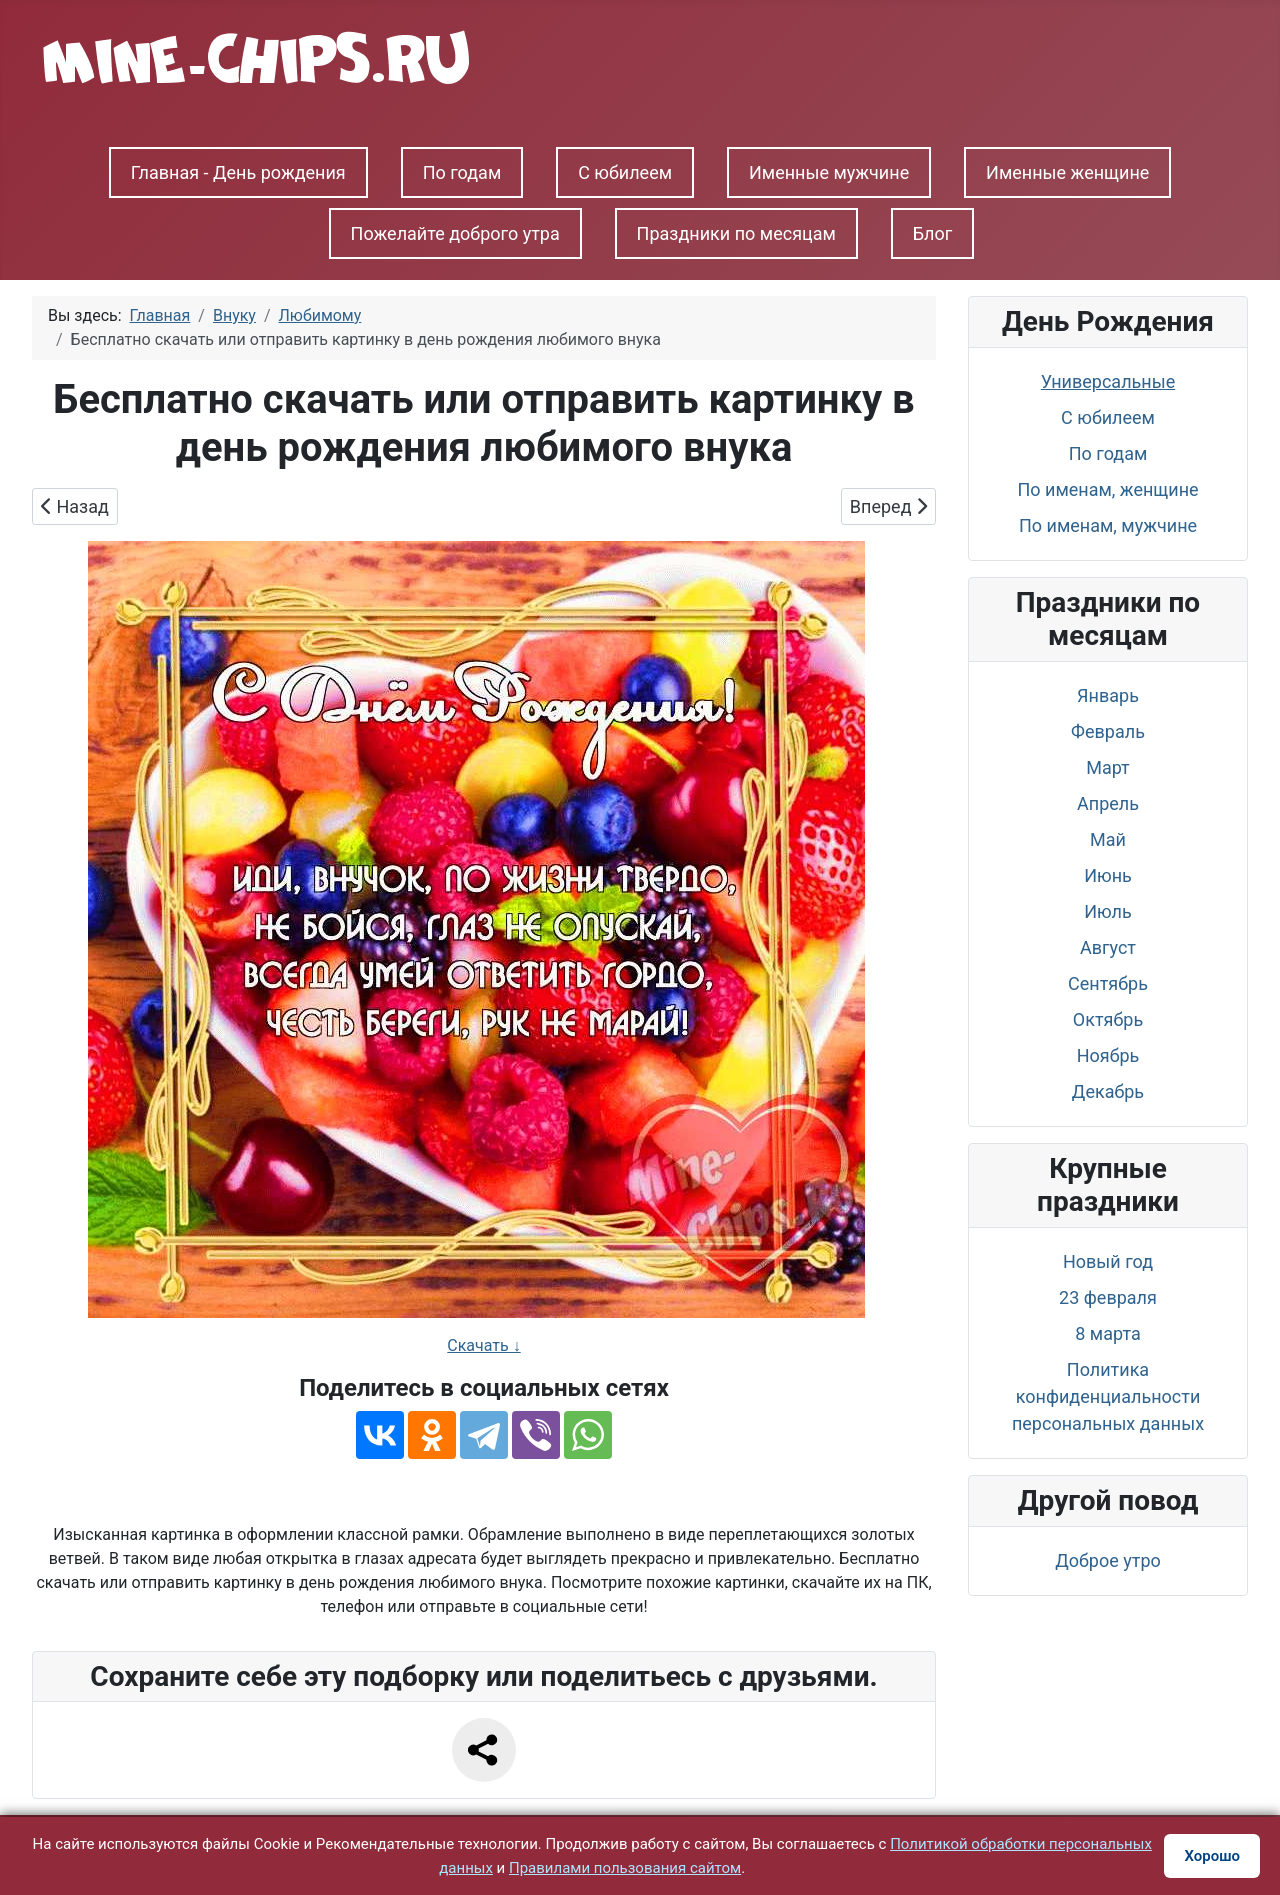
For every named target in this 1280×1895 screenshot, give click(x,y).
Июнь (1108, 875)
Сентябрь (1108, 983)
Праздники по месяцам (736, 233)
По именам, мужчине (1108, 525)
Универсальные (1108, 381)
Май (1108, 839)
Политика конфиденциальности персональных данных (1108, 1396)
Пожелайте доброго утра (455, 233)
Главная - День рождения (238, 172)
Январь (1108, 695)
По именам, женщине (1107, 489)
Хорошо (1212, 1856)
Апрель (1108, 803)
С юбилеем (625, 172)
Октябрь (1108, 1019)
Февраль (1108, 731)
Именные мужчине (829, 172)
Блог (933, 233)
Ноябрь (1108, 1055)
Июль (1108, 911)
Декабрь (1108, 1091)
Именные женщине (1067, 172)
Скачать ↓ (483, 1345)
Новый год (1108, 1261)
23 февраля (1108, 1297)
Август (1108, 947)
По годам (462, 172)
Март (1108, 767)
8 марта (1107, 1333)
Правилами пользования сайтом (625, 1868)
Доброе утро (1108, 1560)
